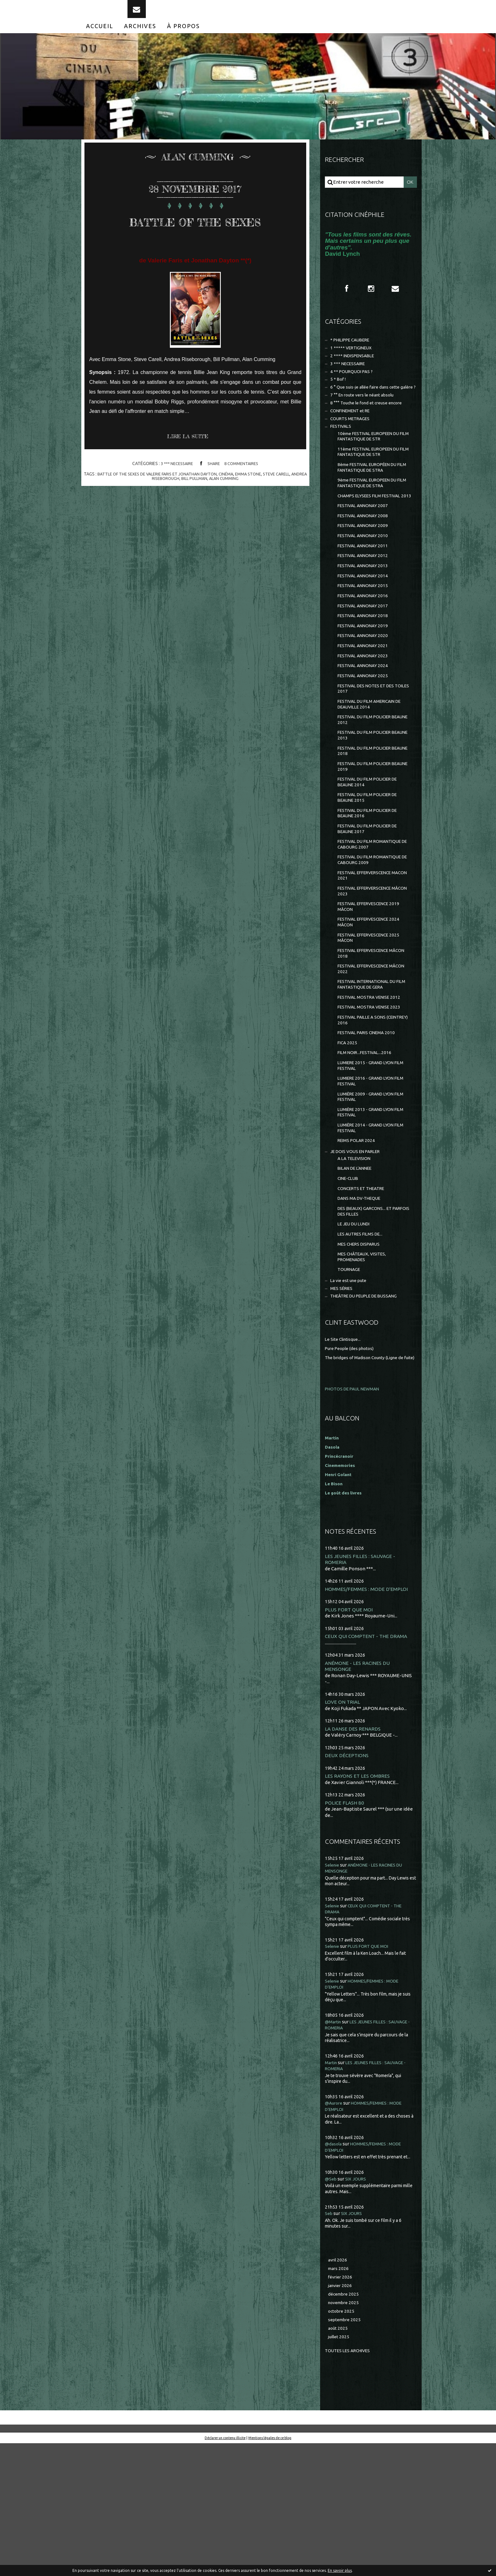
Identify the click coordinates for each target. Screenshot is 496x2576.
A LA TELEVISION (356, 1263)
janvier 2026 (341, 2414)
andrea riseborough (163, 510)
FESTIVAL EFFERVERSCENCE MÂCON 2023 (369, 970)
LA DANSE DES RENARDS (354, 1854)
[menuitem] (99, 37)
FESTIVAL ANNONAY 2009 (365, 570)
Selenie (333, 1991)
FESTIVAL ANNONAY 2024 (365, 723)
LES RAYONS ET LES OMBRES (359, 1902)
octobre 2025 (342, 2441)
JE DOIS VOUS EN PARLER (359, 1255)
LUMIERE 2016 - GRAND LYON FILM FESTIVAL (369, 1178)
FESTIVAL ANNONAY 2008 (365, 559)
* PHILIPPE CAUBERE (354, 353)
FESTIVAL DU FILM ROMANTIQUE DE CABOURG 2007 (373, 918)
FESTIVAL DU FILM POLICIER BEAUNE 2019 (368, 833)
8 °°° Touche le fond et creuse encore (371, 429)
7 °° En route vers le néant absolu (366, 420)
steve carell (291, 506)
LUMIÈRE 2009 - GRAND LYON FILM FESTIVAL (369, 1195)
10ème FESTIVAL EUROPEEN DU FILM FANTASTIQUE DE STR (373, 466)
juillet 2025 (339, 2469)
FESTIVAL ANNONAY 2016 (365, 646)
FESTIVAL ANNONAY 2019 (365, 679)
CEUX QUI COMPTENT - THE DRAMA (368, 1761)
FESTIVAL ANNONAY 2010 (365, 581)
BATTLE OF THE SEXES (195, 240)
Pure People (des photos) (352, 1465)
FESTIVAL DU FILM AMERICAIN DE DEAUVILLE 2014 (374, 765)
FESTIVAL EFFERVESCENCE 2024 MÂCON (373, 1004)
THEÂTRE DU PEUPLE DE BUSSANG (369, 1413)
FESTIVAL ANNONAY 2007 (365, 548)
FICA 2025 (348, 1136)
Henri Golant (339, 1597)
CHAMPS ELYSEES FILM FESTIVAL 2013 (373, 534)
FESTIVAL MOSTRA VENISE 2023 (372, 1097)
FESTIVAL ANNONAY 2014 (365, 625)
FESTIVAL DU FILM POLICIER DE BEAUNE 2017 (372, 901)
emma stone (260, 506)
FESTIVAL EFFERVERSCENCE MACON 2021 (369, 953)
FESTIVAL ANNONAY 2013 (365, 613)
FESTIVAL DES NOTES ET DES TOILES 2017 (369, 748)
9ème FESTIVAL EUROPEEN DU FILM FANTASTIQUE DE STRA (372, 517)
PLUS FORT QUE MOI (350, 1734)
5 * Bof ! (339, 397)
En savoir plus (340, 2570)
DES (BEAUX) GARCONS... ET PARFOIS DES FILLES (368, 1320)
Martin (332, 2189)
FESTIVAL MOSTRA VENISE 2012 (372, 1086)
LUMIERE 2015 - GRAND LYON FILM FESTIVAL (369, 1161)
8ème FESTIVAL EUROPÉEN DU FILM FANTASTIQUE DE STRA (372, 500)
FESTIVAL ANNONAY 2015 (365, 635)
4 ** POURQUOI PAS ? (353, 388)
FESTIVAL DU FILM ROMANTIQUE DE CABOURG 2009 (373, 935)
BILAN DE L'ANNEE (358, 1273)
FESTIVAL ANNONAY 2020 (365, 690)
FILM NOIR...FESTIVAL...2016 (367, 1147)
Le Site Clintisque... (345, 1456)
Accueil (99, 37)
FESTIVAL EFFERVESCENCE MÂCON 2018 (367, 1038)
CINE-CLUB (350, 1284)
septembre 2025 (346, 2450)
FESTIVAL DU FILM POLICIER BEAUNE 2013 (368, 799)
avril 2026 (338, 2386)
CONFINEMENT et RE (353, 438)
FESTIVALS (342, 455)
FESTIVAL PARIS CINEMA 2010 (370, 1125)
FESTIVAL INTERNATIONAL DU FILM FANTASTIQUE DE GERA (371, 1072)
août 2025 (338, 2460)
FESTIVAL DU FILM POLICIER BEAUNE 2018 (368, 816)
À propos (183, 37)
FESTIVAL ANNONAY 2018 (365, 668)
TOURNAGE (350, 1384)
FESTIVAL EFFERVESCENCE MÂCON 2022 (367, 1055)
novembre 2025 (345, 2432)
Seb (329, 2339)
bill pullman (203, 510)
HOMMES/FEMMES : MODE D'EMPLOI (369, 1713)
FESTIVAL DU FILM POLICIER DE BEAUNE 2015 (372, 867)
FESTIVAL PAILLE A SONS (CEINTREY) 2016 (365, 1111)
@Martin (334, 2148)
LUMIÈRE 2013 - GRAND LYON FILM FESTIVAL (369, 1212)
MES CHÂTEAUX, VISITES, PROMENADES (365, 1370)
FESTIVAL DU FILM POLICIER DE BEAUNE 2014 (372, 850)
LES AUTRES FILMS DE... (363, 1345)
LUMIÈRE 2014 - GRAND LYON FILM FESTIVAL (369, 1229)
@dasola (334, 2270)
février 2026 (341, 2405)
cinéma (237, 506)
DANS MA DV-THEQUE (362, 1306)
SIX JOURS (357, 2305)
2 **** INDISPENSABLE (355, 371)
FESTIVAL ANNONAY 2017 (365, 657)
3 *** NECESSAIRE (175, 495)
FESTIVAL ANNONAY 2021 (365, 701)
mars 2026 (339, 2396)
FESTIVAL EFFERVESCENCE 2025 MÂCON (373, 1021)
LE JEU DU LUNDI (356, 1334)
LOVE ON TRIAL (343, 1828)
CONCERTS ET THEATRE (364, 1295)
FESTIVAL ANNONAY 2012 (365, 603)
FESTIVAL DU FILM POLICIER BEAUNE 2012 (368, 782)
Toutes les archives (350, 2483)
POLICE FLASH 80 (345, 1929)
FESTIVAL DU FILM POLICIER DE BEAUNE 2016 (372, 884)
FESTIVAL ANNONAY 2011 (365, 592)
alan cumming (235, 510)
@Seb (331, 2305)
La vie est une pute (351, 1396)
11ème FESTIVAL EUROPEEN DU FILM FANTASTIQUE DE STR (373, 483)
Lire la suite (191, 469)
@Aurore (334, 2229)
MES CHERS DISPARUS (362, 1356)
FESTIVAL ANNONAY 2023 (365, 712)
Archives (140, 37)
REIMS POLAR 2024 (358, 1243)
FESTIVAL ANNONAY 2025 (365, 734)
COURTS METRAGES (353, 446)
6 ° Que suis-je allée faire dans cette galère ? (366, 409)
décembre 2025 (345, 2423)
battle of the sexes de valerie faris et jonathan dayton (162, 506)
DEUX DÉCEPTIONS (348, 1882)
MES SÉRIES (343, 1405)
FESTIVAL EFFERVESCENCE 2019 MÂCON (373, 987)
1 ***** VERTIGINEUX (353, 362)
